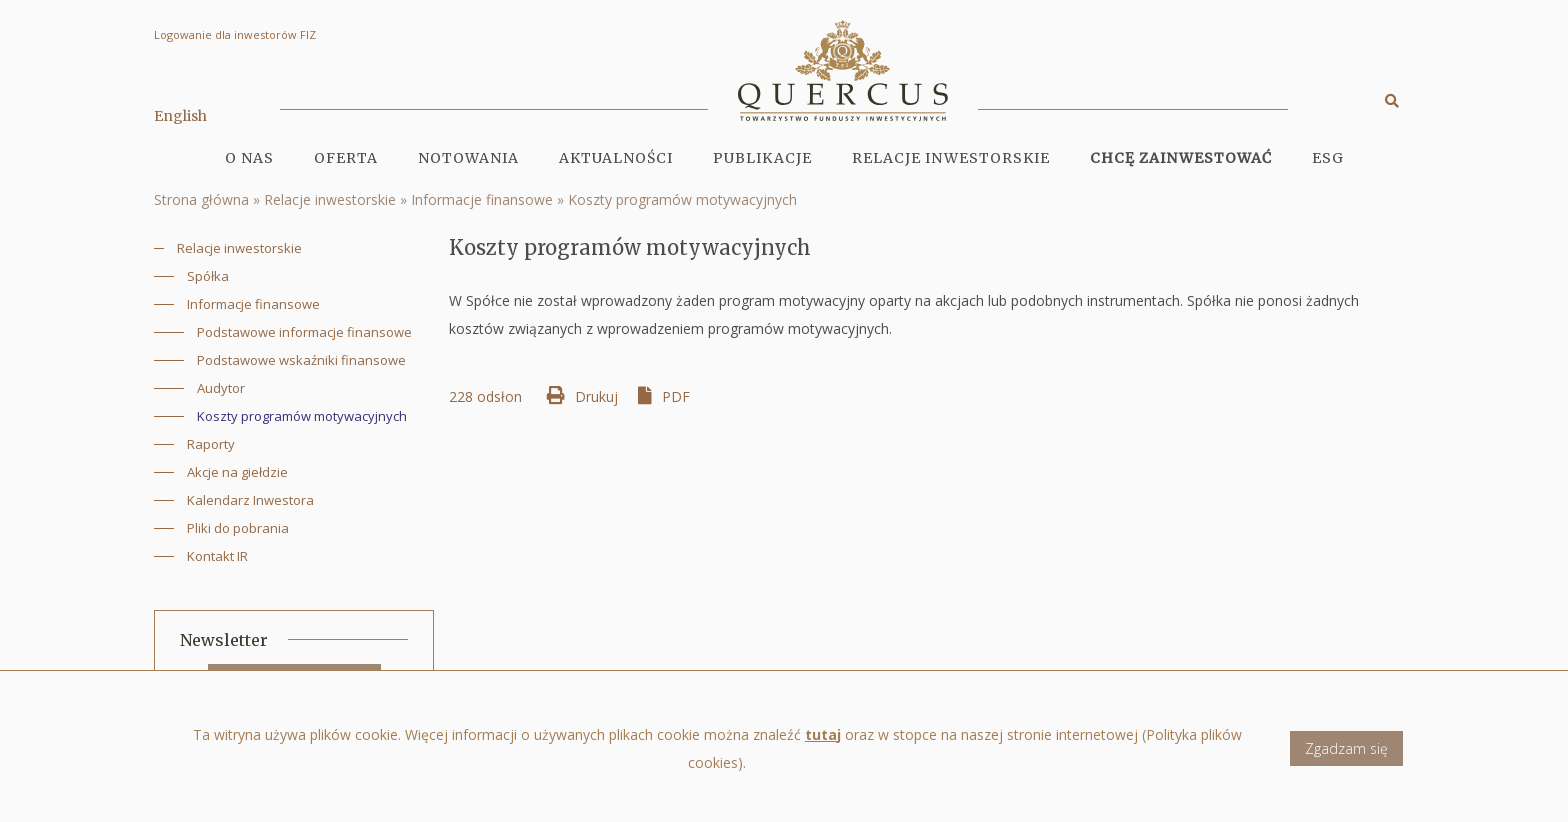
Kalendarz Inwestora (250, 500)
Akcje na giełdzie (237, 472)
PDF (676, 396)
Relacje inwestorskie (330, 199)
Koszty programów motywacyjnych (682, 199)
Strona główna (201, 199)
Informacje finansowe (482, 199)
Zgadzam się (1346, 758)
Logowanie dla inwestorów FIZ (235, 34)
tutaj (823, 743)
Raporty (211, 444)
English (180, 116)
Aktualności (616, 158)
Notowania (468, 158)
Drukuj (596, 396)
